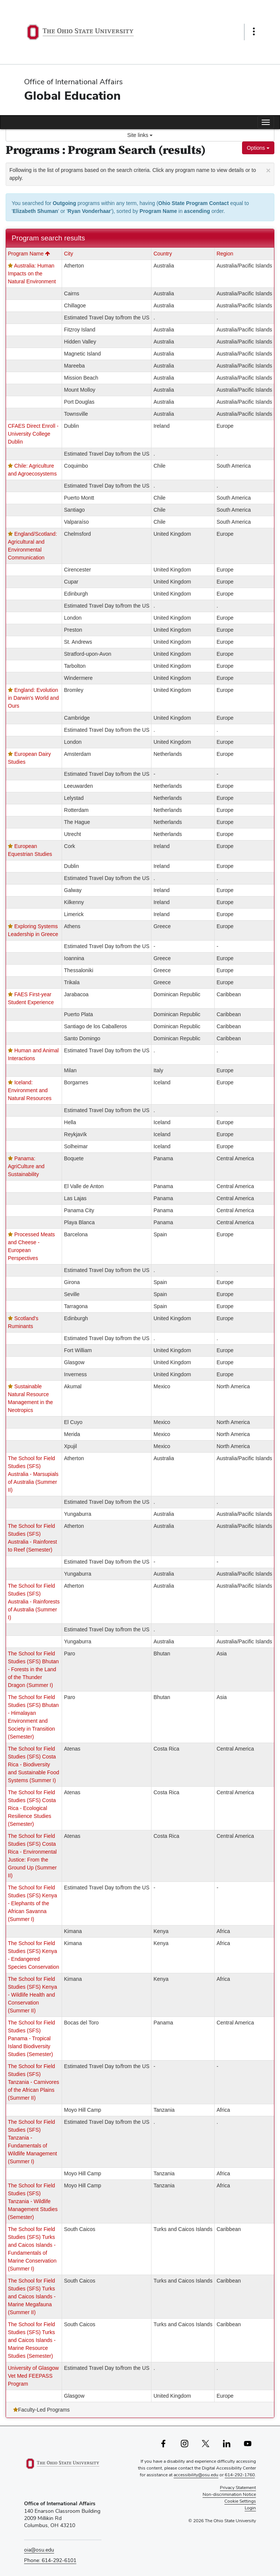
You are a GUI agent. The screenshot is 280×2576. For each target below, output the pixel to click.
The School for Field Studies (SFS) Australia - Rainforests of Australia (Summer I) (34, 1601)
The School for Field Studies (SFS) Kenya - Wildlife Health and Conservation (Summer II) (32, 1995)
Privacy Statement (238, 2488)
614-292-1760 (240, 2475)
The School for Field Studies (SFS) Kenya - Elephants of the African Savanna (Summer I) (32, 1903)
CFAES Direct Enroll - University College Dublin (33, 434)
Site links (140, 135)
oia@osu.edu (39, 2549)
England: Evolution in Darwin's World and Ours (33, 698)
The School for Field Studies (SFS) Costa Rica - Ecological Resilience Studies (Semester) (32, 1808)
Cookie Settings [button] (240, 2501)
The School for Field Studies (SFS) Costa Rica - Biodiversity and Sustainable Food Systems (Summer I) (33, 1764)
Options (258, 148)
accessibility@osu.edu (196, 2475)
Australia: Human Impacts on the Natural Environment (32, 273)
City (68, 254)
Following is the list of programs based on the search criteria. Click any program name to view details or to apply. (140, 173)
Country (162, 254)
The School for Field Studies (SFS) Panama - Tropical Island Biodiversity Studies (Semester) (31, 2038)
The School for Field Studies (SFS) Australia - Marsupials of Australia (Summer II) (33, 1474)
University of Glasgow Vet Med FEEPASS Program (33, 2376)
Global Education (72, 95)
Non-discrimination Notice (229, 2494)
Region (224, 254)
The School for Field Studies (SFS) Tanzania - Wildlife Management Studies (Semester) (33, 2201)
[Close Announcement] (268, 170)
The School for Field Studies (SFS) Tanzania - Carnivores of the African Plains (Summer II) (33, 2082)
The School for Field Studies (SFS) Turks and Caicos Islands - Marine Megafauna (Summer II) (32, 2296)
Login (250, 2508)
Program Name (29, 254)
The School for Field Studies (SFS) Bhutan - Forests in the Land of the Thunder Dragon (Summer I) (33, 1669)
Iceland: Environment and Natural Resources (29, 1090)
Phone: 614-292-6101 (50, 2560)
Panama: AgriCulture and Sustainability (26, 1166)
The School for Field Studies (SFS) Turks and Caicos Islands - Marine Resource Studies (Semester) (32, 2340)
